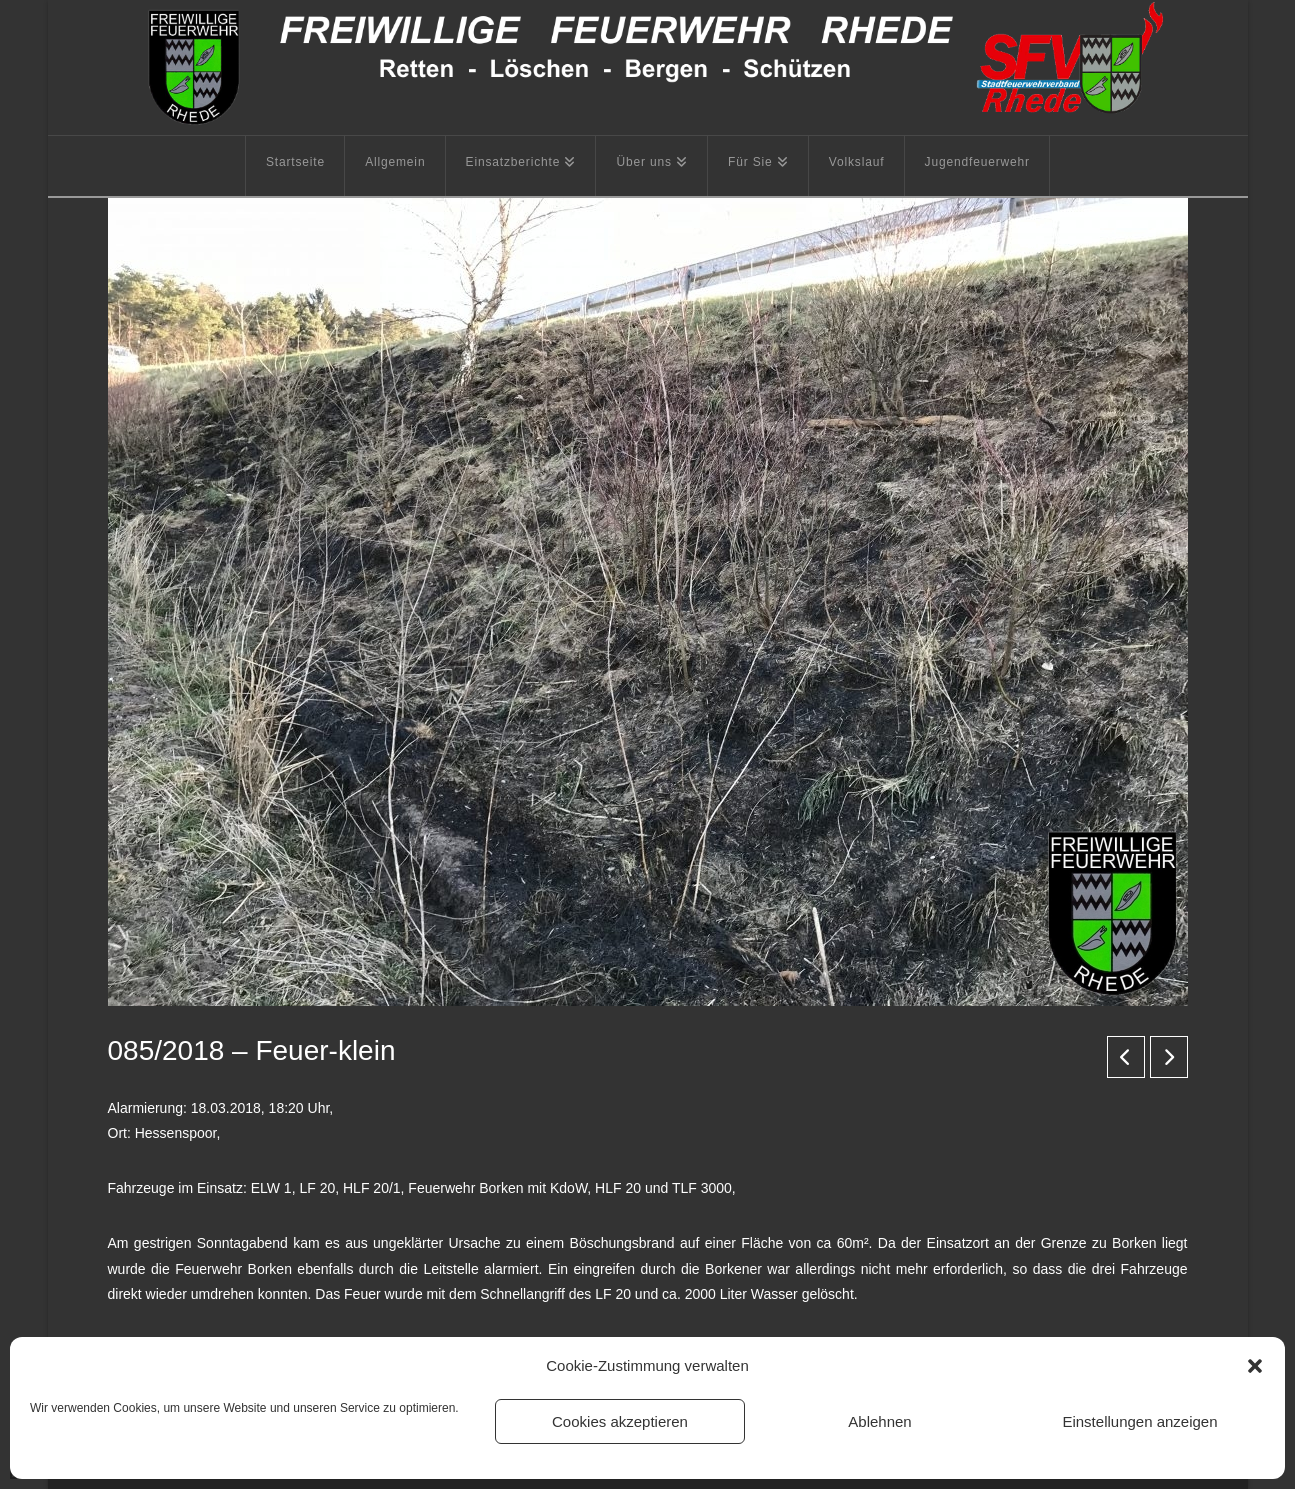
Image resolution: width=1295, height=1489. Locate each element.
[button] (1255, 1366)
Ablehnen (879, 1421)
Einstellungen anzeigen (1139, 1421)
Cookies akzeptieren (620, 1421)
